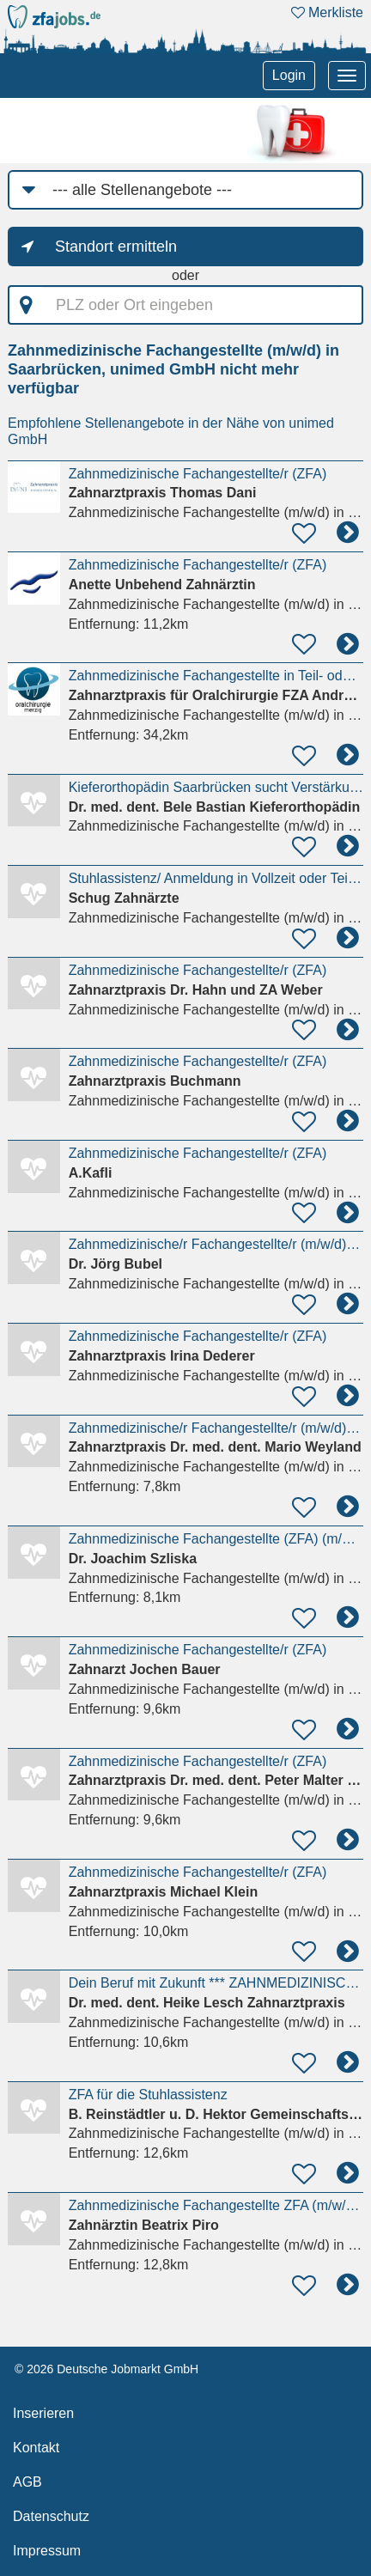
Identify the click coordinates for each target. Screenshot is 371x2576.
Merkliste (327, 12)
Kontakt (36, 2447)
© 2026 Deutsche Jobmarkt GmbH (106, 2369)
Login (289, 75)
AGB (27, 2482)
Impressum (47, 2550)
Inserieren (43, 2413)
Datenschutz (51, 2516)
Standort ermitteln (116, 246)
